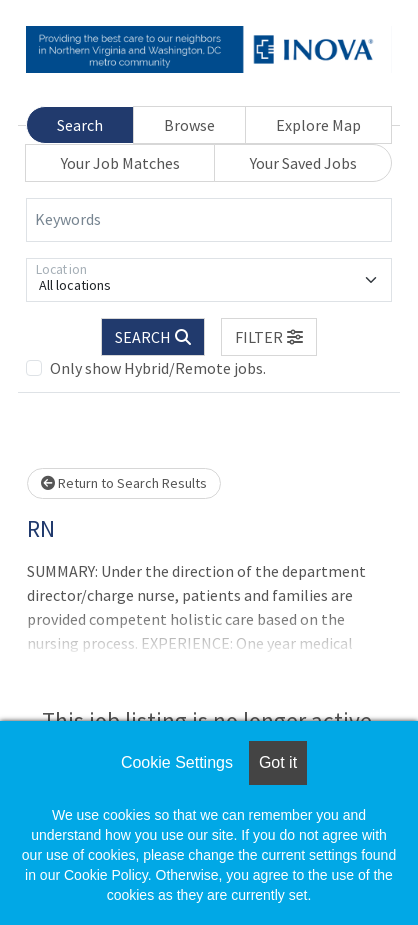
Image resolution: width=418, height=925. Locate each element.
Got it (278, 762)
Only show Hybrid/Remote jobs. (158, 368)
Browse (189, 125)
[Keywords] (209, 220)
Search (80, 125)
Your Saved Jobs (303, 163)
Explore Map (318, 125)
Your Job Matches (120, 163)
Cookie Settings (177, 762)
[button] (269, 337)
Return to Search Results (124, 483)
